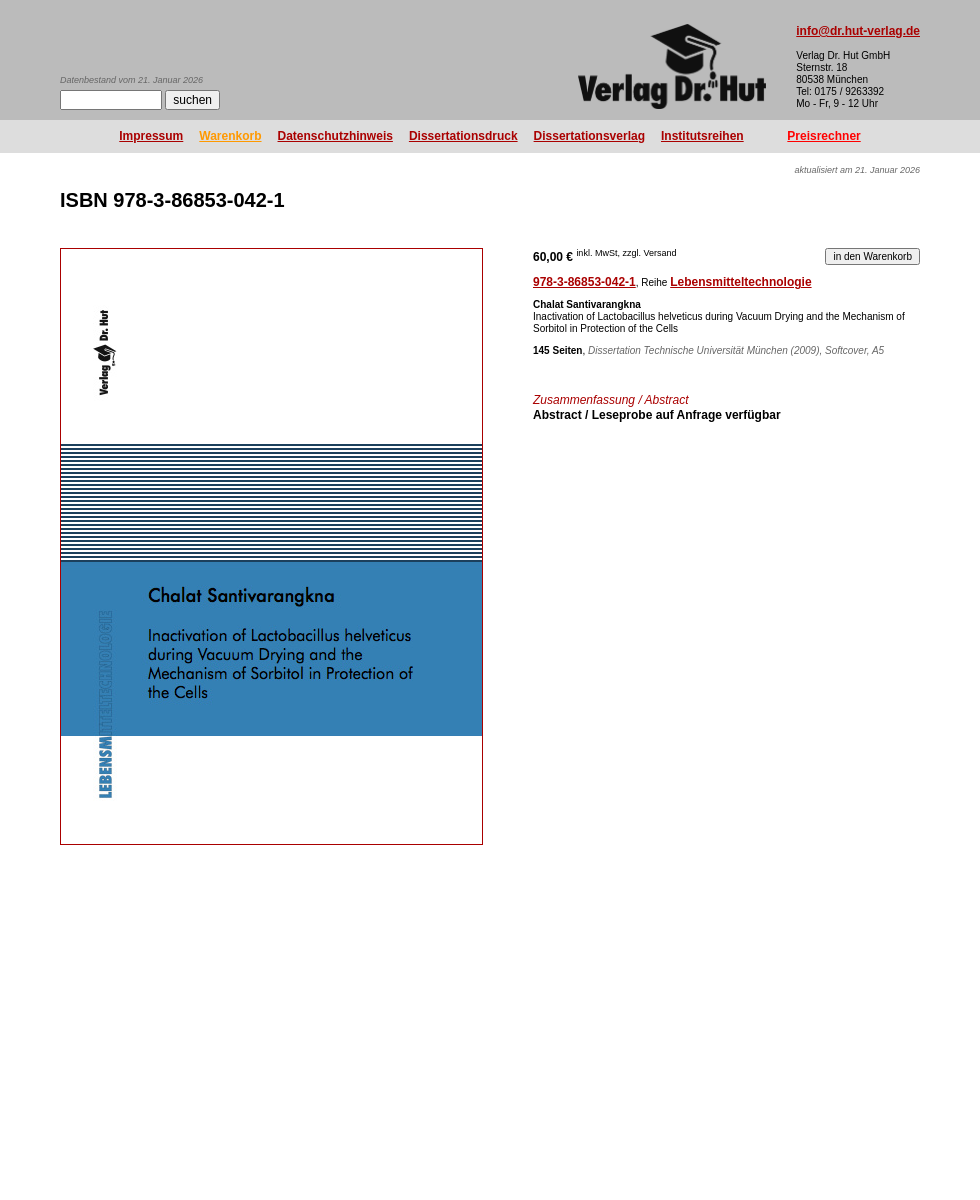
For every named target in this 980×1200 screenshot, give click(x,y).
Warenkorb (230, 136)
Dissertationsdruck (463, 136)
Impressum (151, 136)
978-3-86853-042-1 (584, 282)
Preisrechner (823, 136)
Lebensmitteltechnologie (740, 282)
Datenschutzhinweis (335, 136)
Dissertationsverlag (589, 136)
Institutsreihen (702, 136)
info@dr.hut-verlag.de (858, 31)
